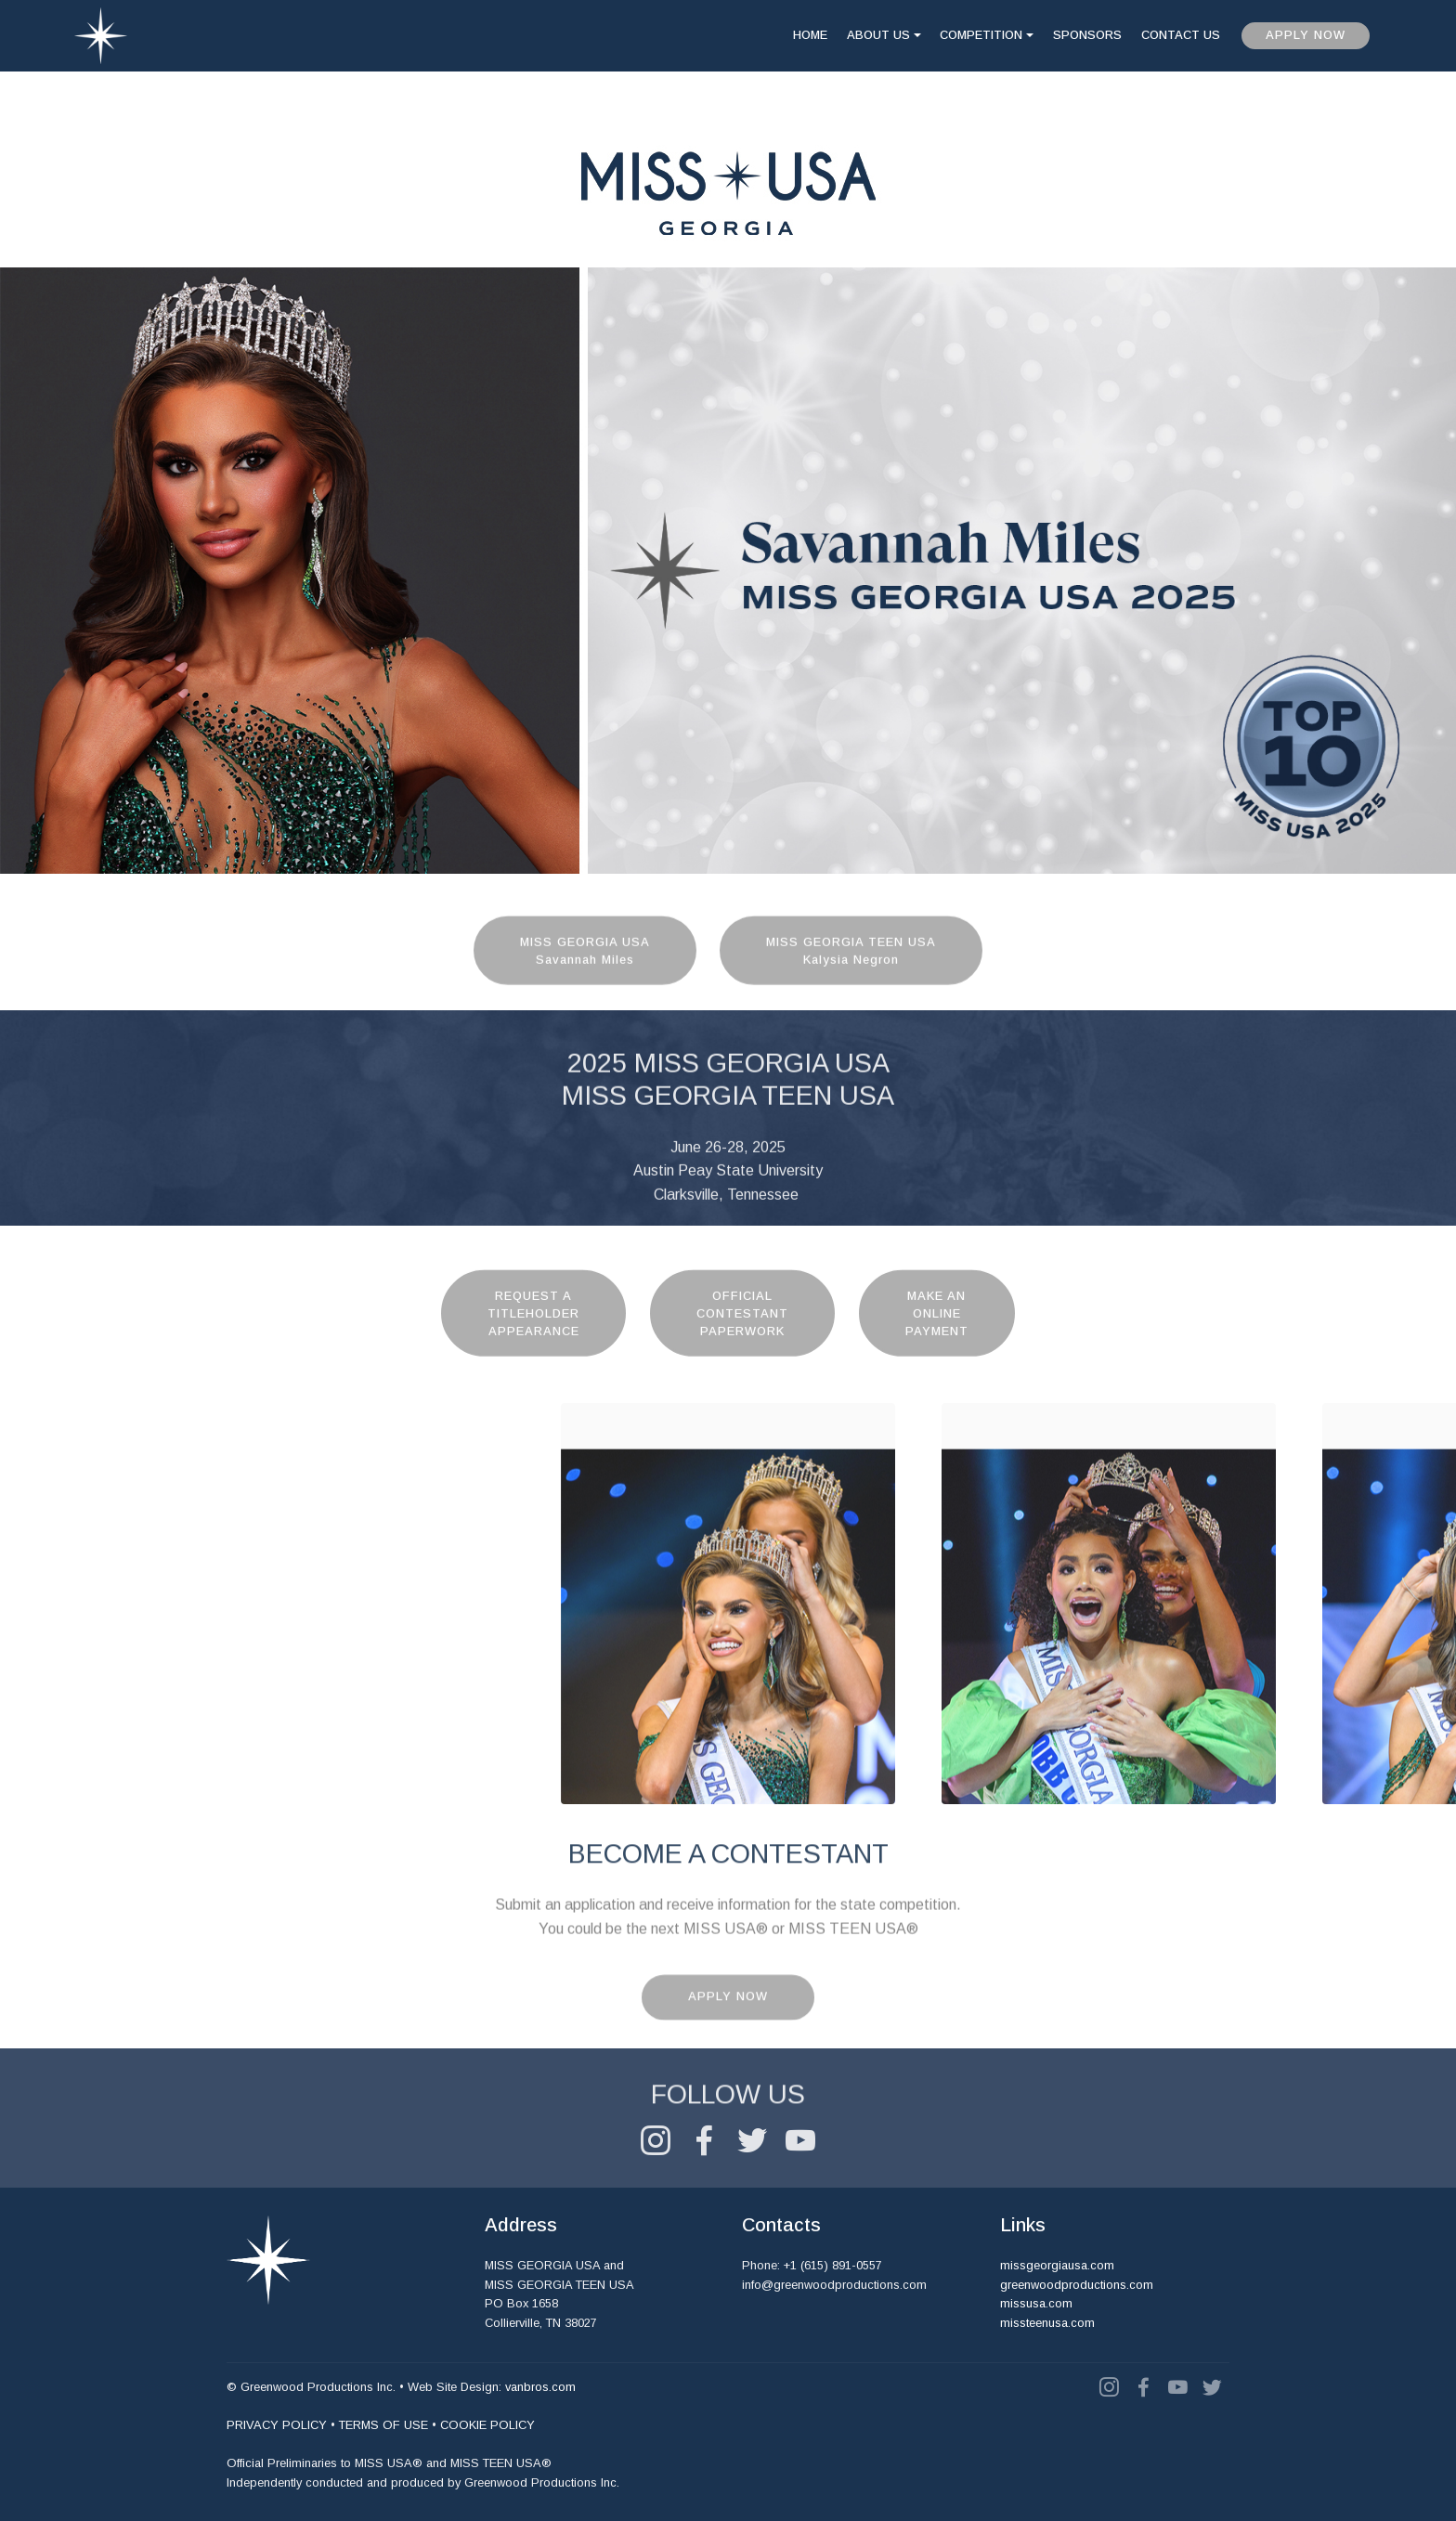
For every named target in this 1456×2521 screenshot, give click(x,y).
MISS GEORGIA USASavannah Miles (585, 983)
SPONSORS (1087, 35)
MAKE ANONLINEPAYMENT (936, 1354)
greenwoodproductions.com (1076, 2285)
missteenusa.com (1047, 2323)
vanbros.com (540, 2388)
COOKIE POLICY (487, 2426)
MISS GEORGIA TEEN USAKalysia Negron (851, 983)
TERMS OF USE (383, 2426)
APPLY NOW (1306, 35)
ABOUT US (878, 35)
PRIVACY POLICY (277, 2426)
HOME (810, 35)
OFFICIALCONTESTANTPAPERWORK (742, 1354)
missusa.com (1036, 2304)
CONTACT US (1180, 35)
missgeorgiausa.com (1057, 2266)
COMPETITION (981, 35)
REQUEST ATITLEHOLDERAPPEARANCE (533, 1354)
